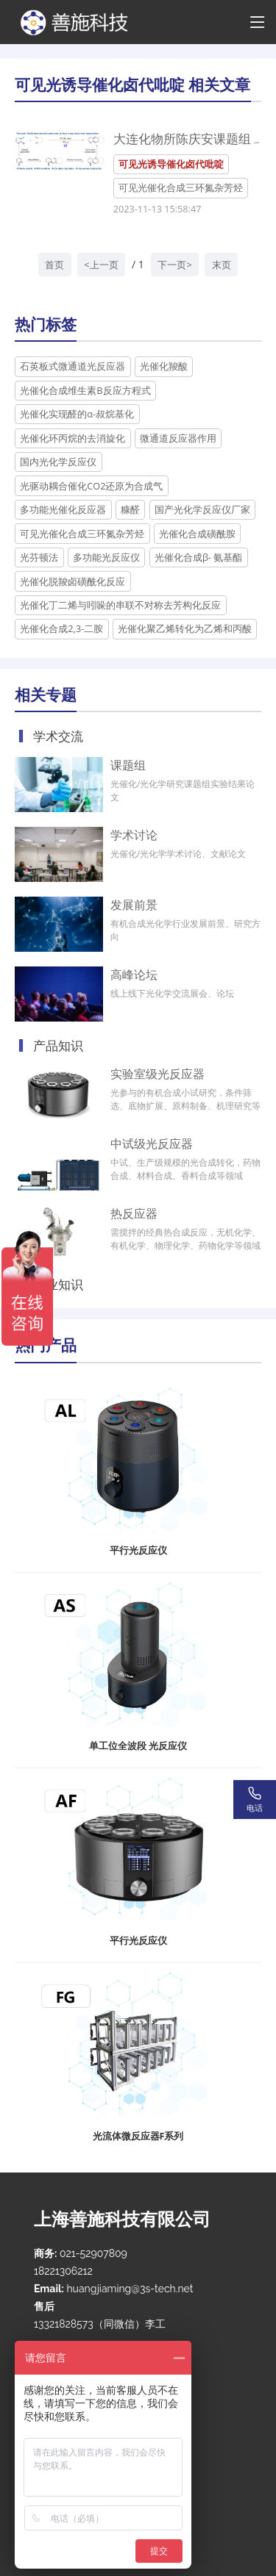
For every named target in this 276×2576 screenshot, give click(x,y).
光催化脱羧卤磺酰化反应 (72, 581)
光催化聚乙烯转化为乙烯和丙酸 (185, 628)
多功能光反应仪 (106, 557)
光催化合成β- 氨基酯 (198, 557)
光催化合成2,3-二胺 (61, 628)
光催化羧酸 (164, 366)
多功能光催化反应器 (63, 509)
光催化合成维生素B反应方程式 (85, 390)
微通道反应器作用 (178, 438)
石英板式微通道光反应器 (72, 366)
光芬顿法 (39, 557)
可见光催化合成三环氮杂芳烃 (180, 187)
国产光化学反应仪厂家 (202, 509)
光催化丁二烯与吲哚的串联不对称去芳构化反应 (120, 604)
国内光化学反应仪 (58, 461)
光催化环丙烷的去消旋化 (72, 438)
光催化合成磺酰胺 (197, 533)
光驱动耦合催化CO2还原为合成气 (91, 485)
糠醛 (130, 509)
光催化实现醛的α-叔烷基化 (77, 413)
